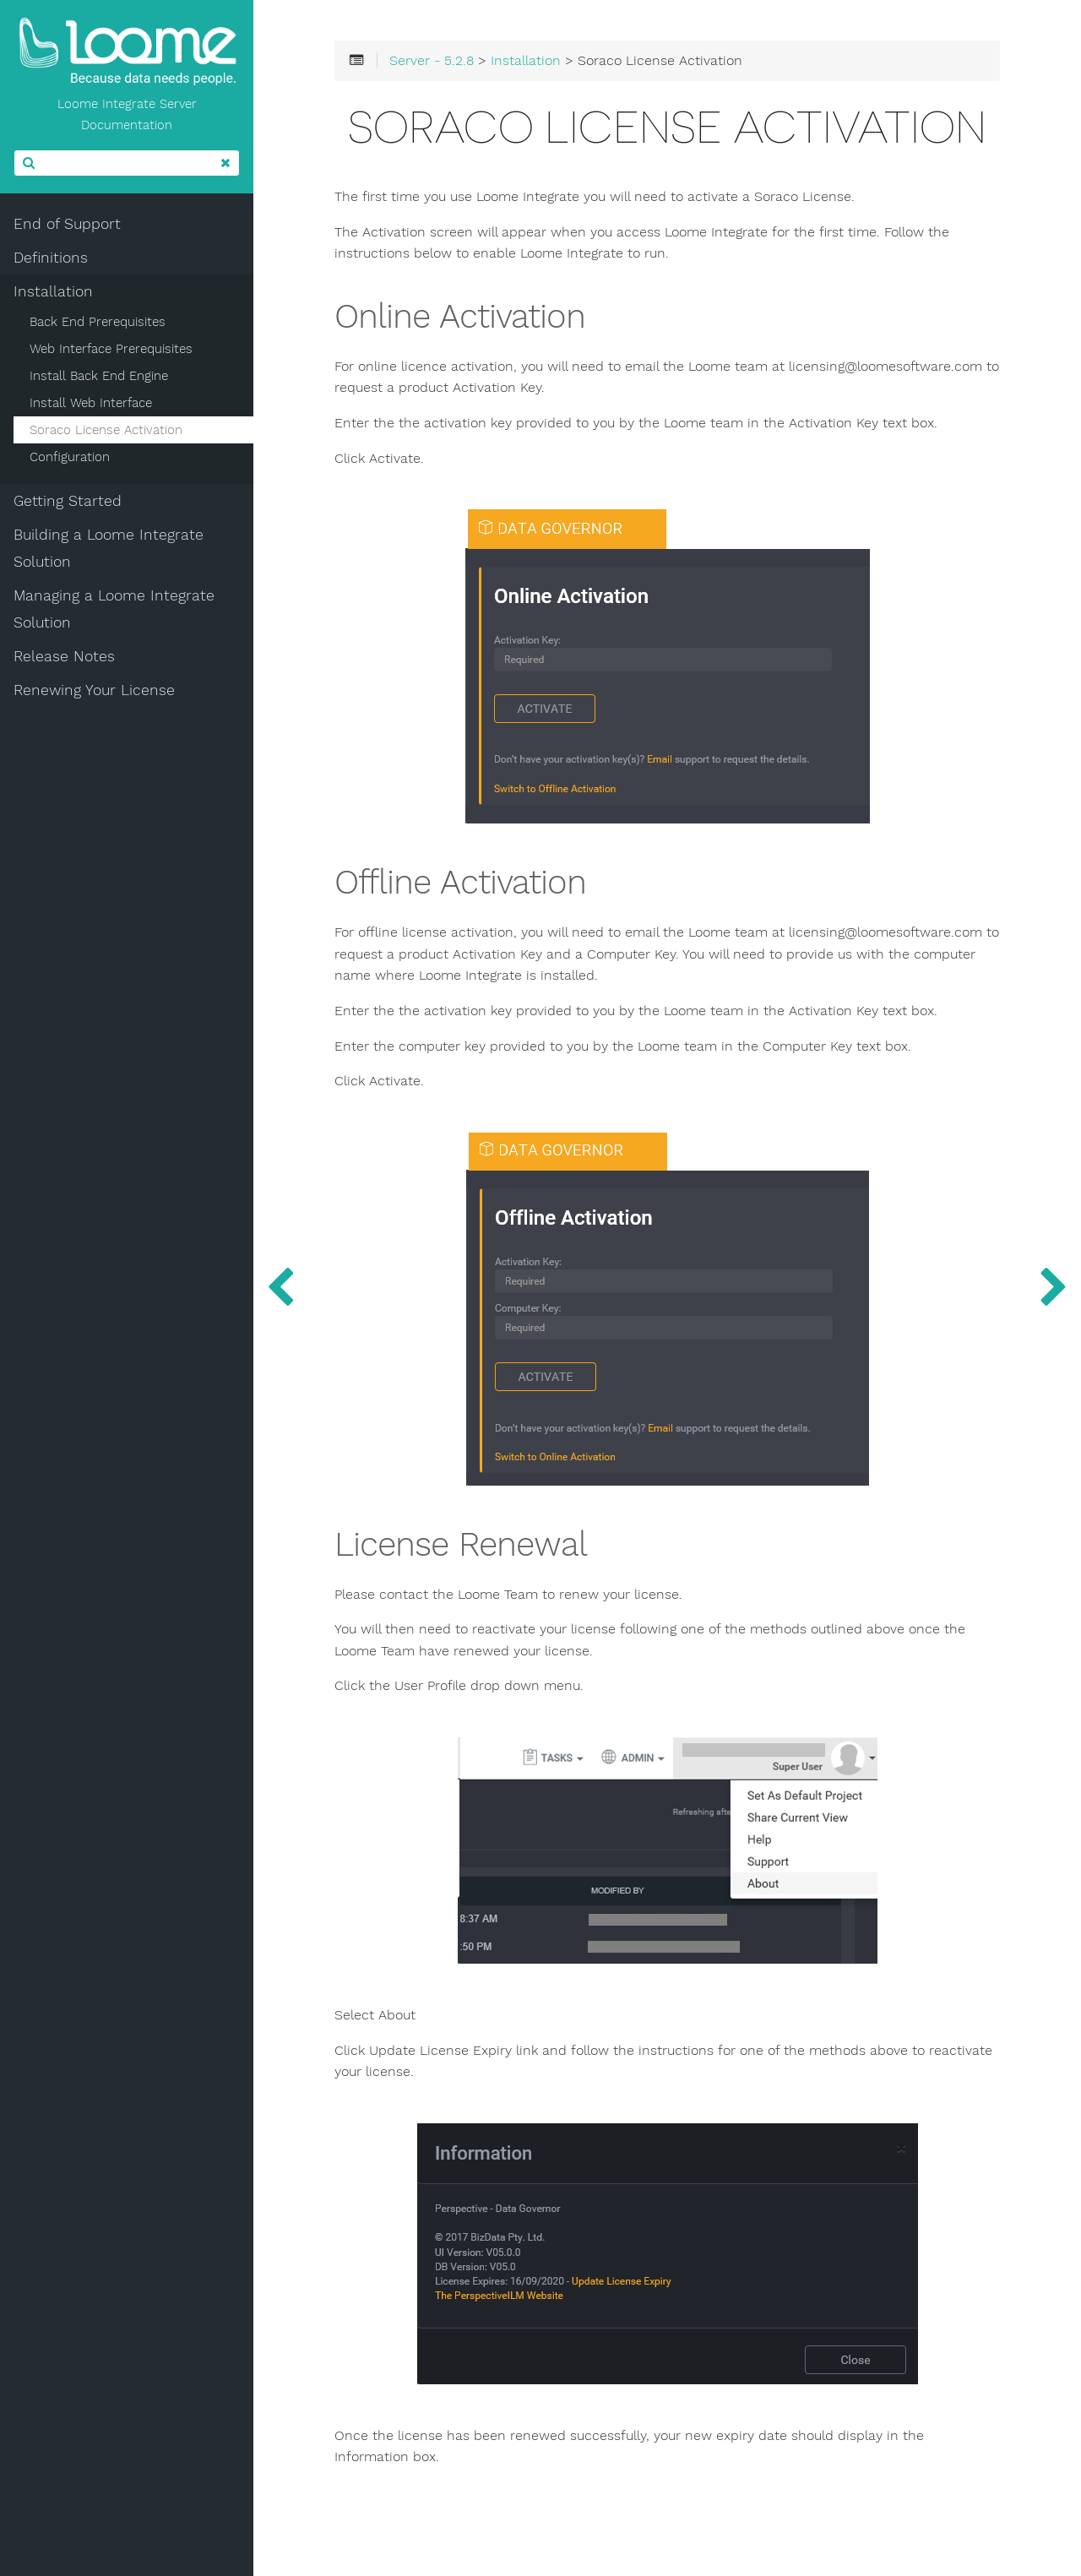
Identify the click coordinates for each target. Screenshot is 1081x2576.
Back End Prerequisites (98, 321)
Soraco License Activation (106, 429)
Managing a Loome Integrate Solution (114, 609)
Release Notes (64, 656)
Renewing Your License (94, 690)
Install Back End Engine (99, 375)
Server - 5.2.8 (431, 60)
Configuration (70, 457)
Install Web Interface (91, 402)
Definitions (51, 257)
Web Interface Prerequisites (111, 348)
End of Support (67, 223)
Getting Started (68, 500)
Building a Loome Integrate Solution (109, 548)
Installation (53, 291)
